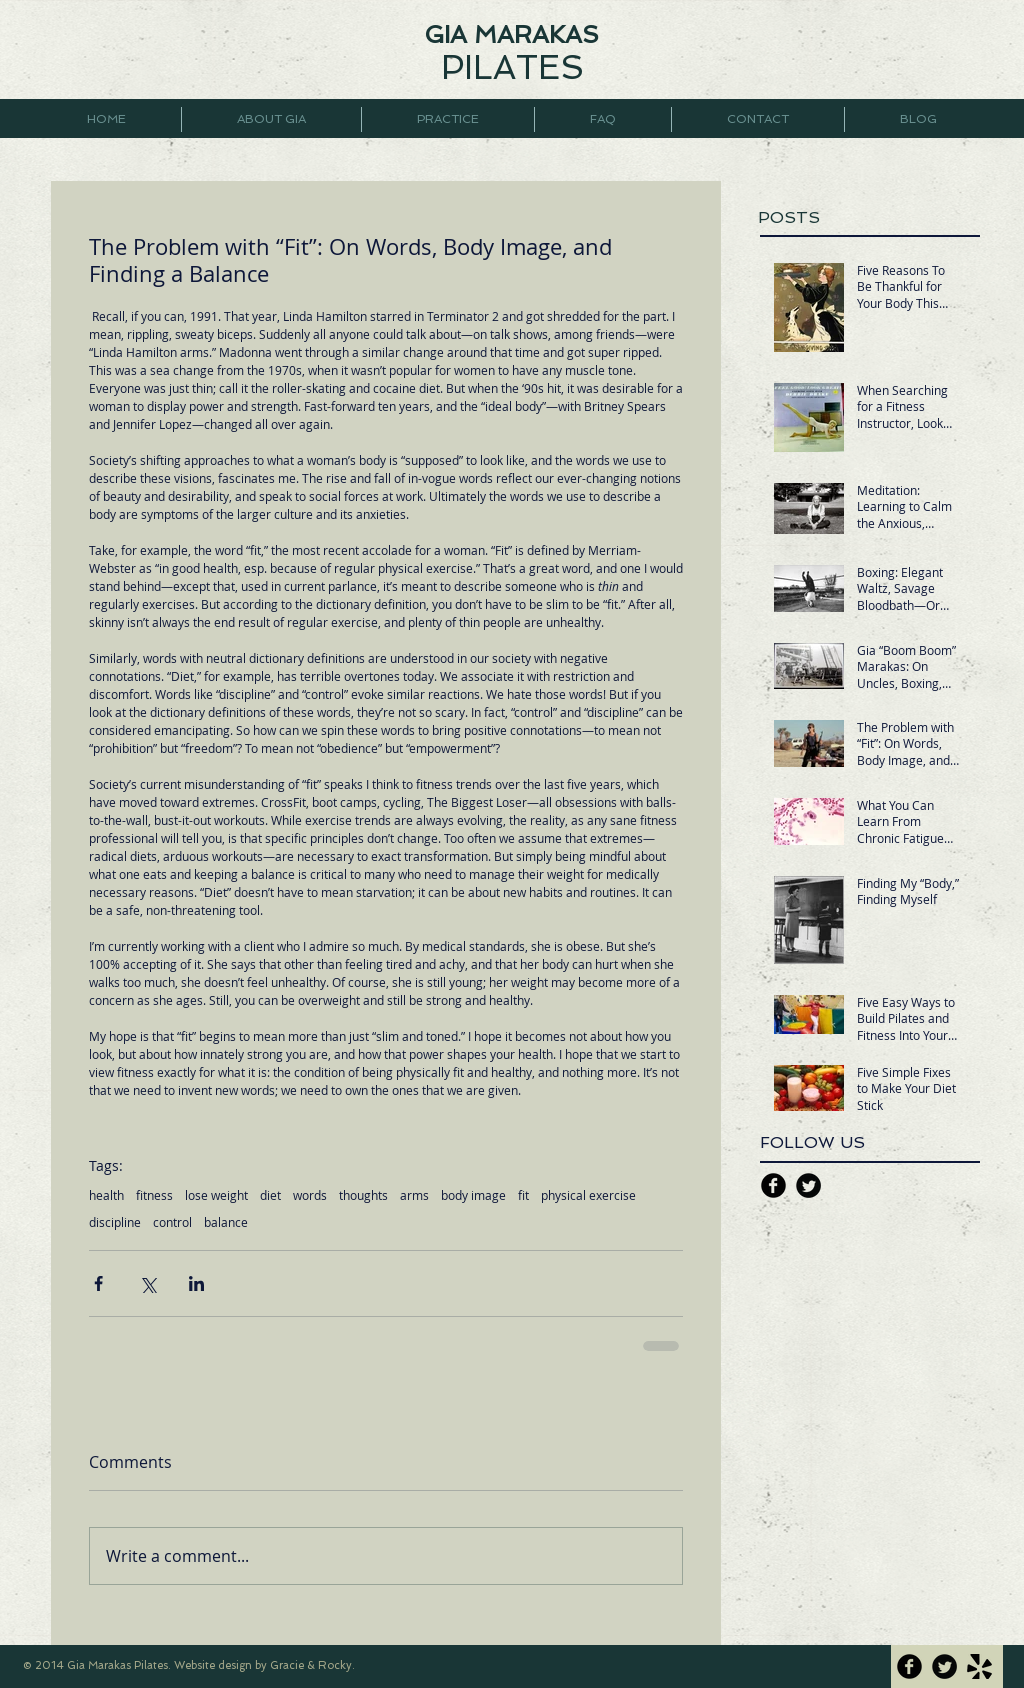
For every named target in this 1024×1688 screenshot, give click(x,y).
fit (523, 1195)
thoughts (363, 1195)
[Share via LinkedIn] (196, 1283)
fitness (154, 1195)
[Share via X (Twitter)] (147, 1283)
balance (226, 1222)
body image (473, 1195)
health (106, 1195)
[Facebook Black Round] (773, 1185)
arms (414, 1195)
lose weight (216, 1195)
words (310, 1195)
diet (270, 1195)
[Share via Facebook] (98, 1283)
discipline (115, 1222)
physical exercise (588, 1195)
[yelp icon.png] (979, 1666)
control (172, 1222)
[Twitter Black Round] (808, 1185)
